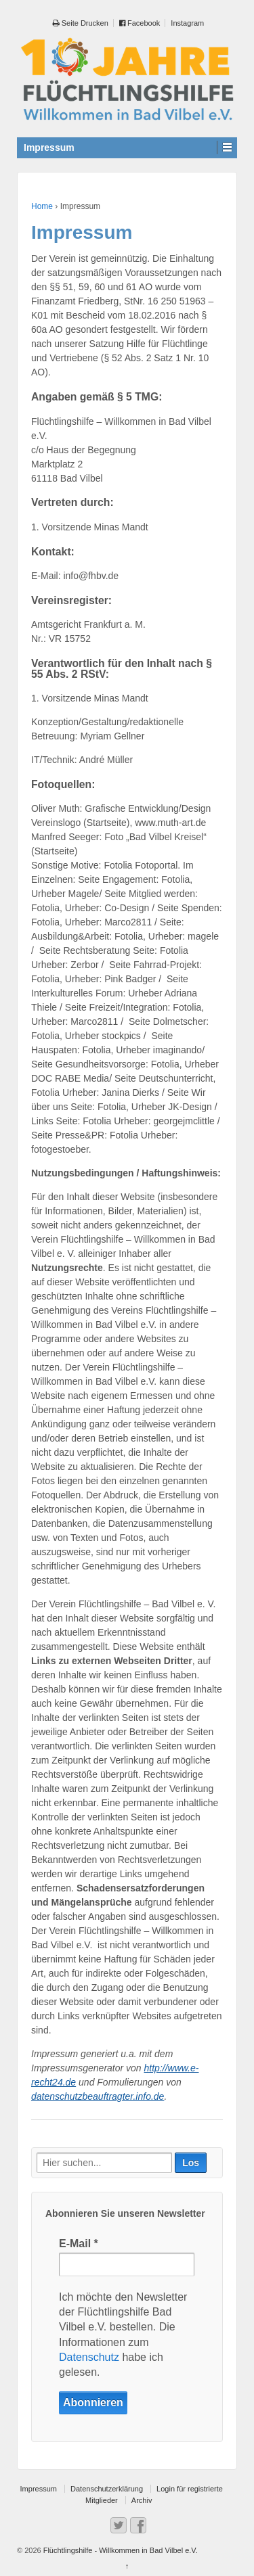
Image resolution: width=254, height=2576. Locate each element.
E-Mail (78, 2243)
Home (42, 206)
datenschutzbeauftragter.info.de (97, 2096)
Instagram (187, 23)
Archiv (141, 2500)
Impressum (38, 2489)
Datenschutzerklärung (106, 2489)
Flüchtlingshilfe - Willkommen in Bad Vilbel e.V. (119, 2550)
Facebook (139, 23)
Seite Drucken (80, 23)
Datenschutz (89, 2357)
